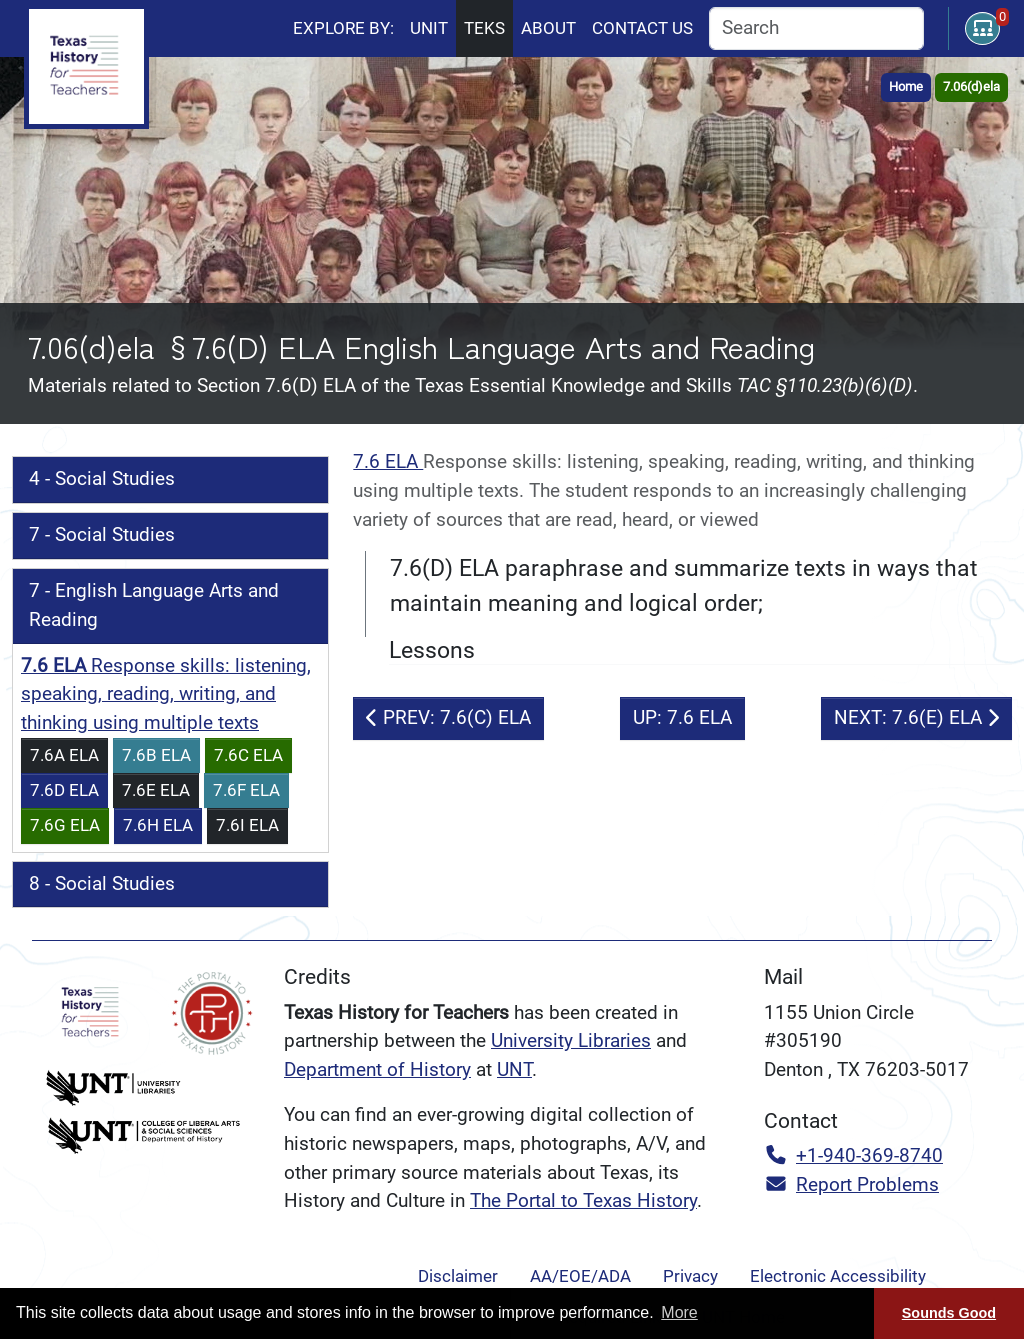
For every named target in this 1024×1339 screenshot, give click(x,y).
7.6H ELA (158, 825)
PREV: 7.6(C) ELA (448, 717)
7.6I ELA (247, 825)
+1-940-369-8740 (853, 1155)
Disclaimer (458, 1276)
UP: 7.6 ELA (682, 717)
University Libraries (571, 1040)
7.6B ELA (156, 755)
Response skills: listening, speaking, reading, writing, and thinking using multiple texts (166, 694)
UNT (514, 1069)
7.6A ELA (64, 755)
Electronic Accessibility (838, 1276)
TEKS (484, 28)
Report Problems (851, 1184)
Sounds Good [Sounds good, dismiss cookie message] (949, 1313)
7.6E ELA (156, 790)
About (548, 28)
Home (906, 86)
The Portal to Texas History (583, 1200)
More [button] (679, 1312)
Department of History (377, 1069)
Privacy (690, 1276)
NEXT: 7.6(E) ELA (916, 717)
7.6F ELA (246, 790)
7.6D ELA (64, 790)
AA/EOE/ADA (580, 1276)
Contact (642, 28)
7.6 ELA (388, 461)
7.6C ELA (248, 755)
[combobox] (816, 28)
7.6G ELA (65, 825)
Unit (429, 28)
